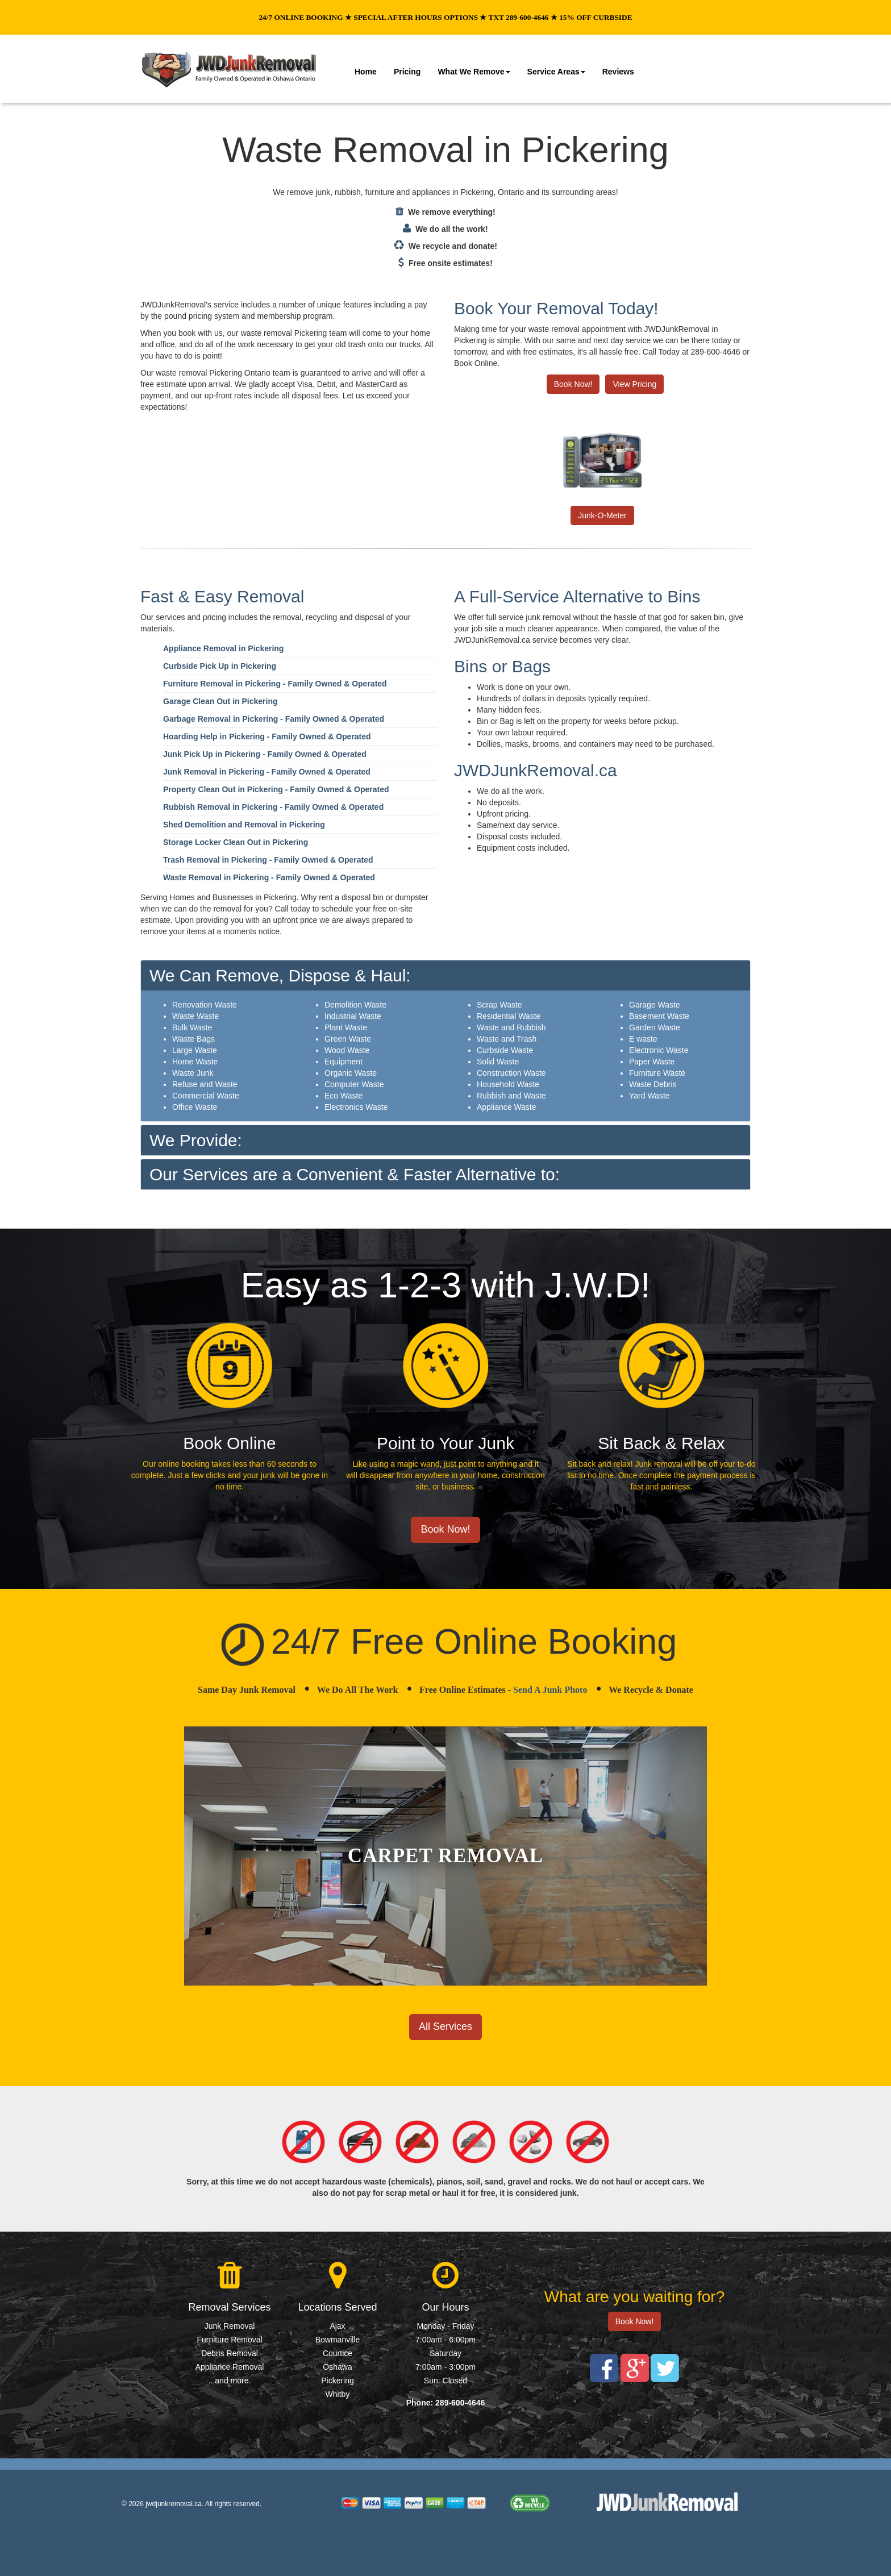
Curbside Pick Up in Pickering (219, 666)
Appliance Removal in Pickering (223, 648)
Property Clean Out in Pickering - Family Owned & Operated (276, 789)
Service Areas (556, 71)
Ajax (337, 2326)
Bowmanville (337, 2339)
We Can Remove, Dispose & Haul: (280, 975)
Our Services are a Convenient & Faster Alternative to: (354, 1174)
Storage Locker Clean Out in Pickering (235, 842)
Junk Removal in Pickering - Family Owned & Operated (266, 771)
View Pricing (634, 384)
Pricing (407, 71)
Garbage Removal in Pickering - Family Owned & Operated (273, 718)
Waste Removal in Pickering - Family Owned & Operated (269, 877)
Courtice (337, 2353)
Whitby (338, 2394)
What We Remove (474, 71)
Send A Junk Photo (550, 1690)
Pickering (337, 2380)
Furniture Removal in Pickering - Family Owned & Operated (275, 683)
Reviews (618, 71)
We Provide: (195, 1140)
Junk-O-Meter (602, 515)
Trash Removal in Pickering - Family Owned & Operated (268, 859)
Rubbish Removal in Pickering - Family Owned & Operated (273, 806)
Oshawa (337, 2366)
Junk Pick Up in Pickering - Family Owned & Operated (265, 754)
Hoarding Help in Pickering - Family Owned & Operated (267, 736)
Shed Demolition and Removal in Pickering (244, 824)
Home (366, 71)
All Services (445, 2026)
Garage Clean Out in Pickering (220, 701)
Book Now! (573, 384)
